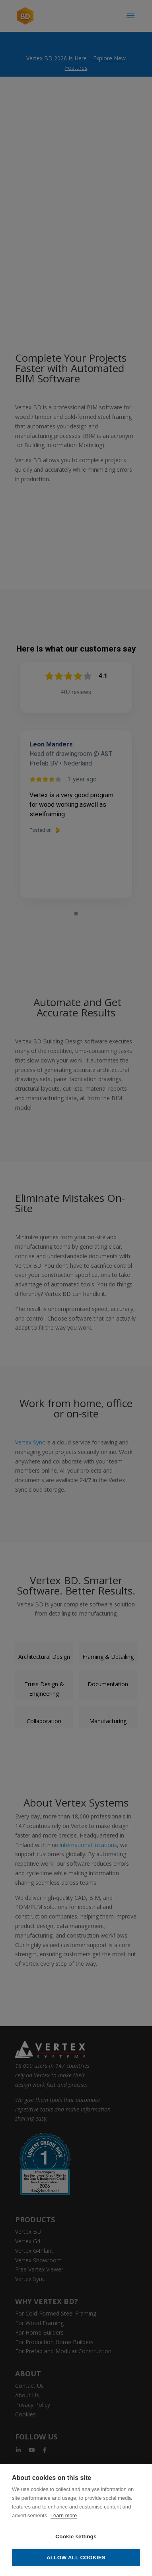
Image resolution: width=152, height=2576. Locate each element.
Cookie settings (76, 2536)
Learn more (64, 2515)
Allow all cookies (76, 2558)
